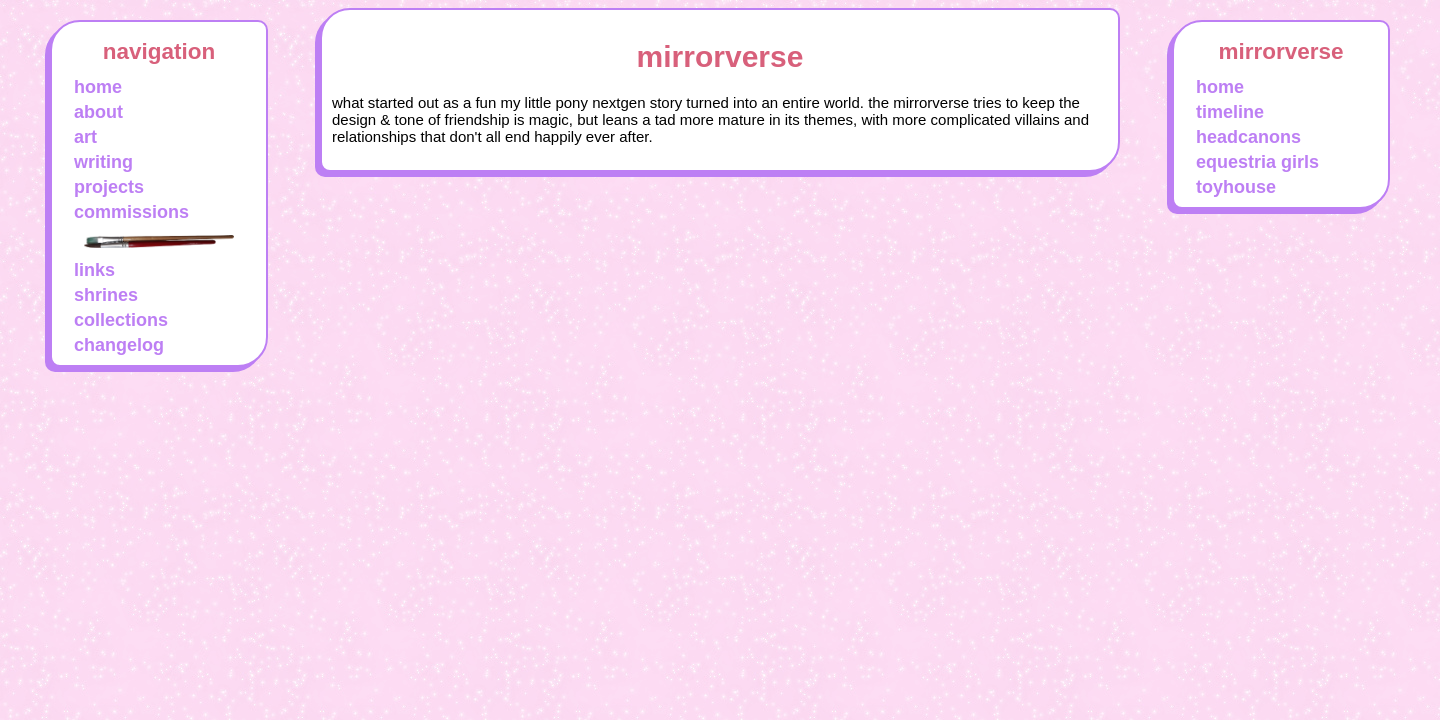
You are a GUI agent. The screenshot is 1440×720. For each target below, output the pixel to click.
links (94, 270)
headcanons (1248, 137)
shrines (106, 295)
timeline (1230, 112)
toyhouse (1236, 187)
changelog (119, 345)
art (85, 137)
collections (121, 320)
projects (109, 187)
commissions (131, 212)
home (98, 87)
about (98, 112)
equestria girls (1257, 162)
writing (103, 162)
